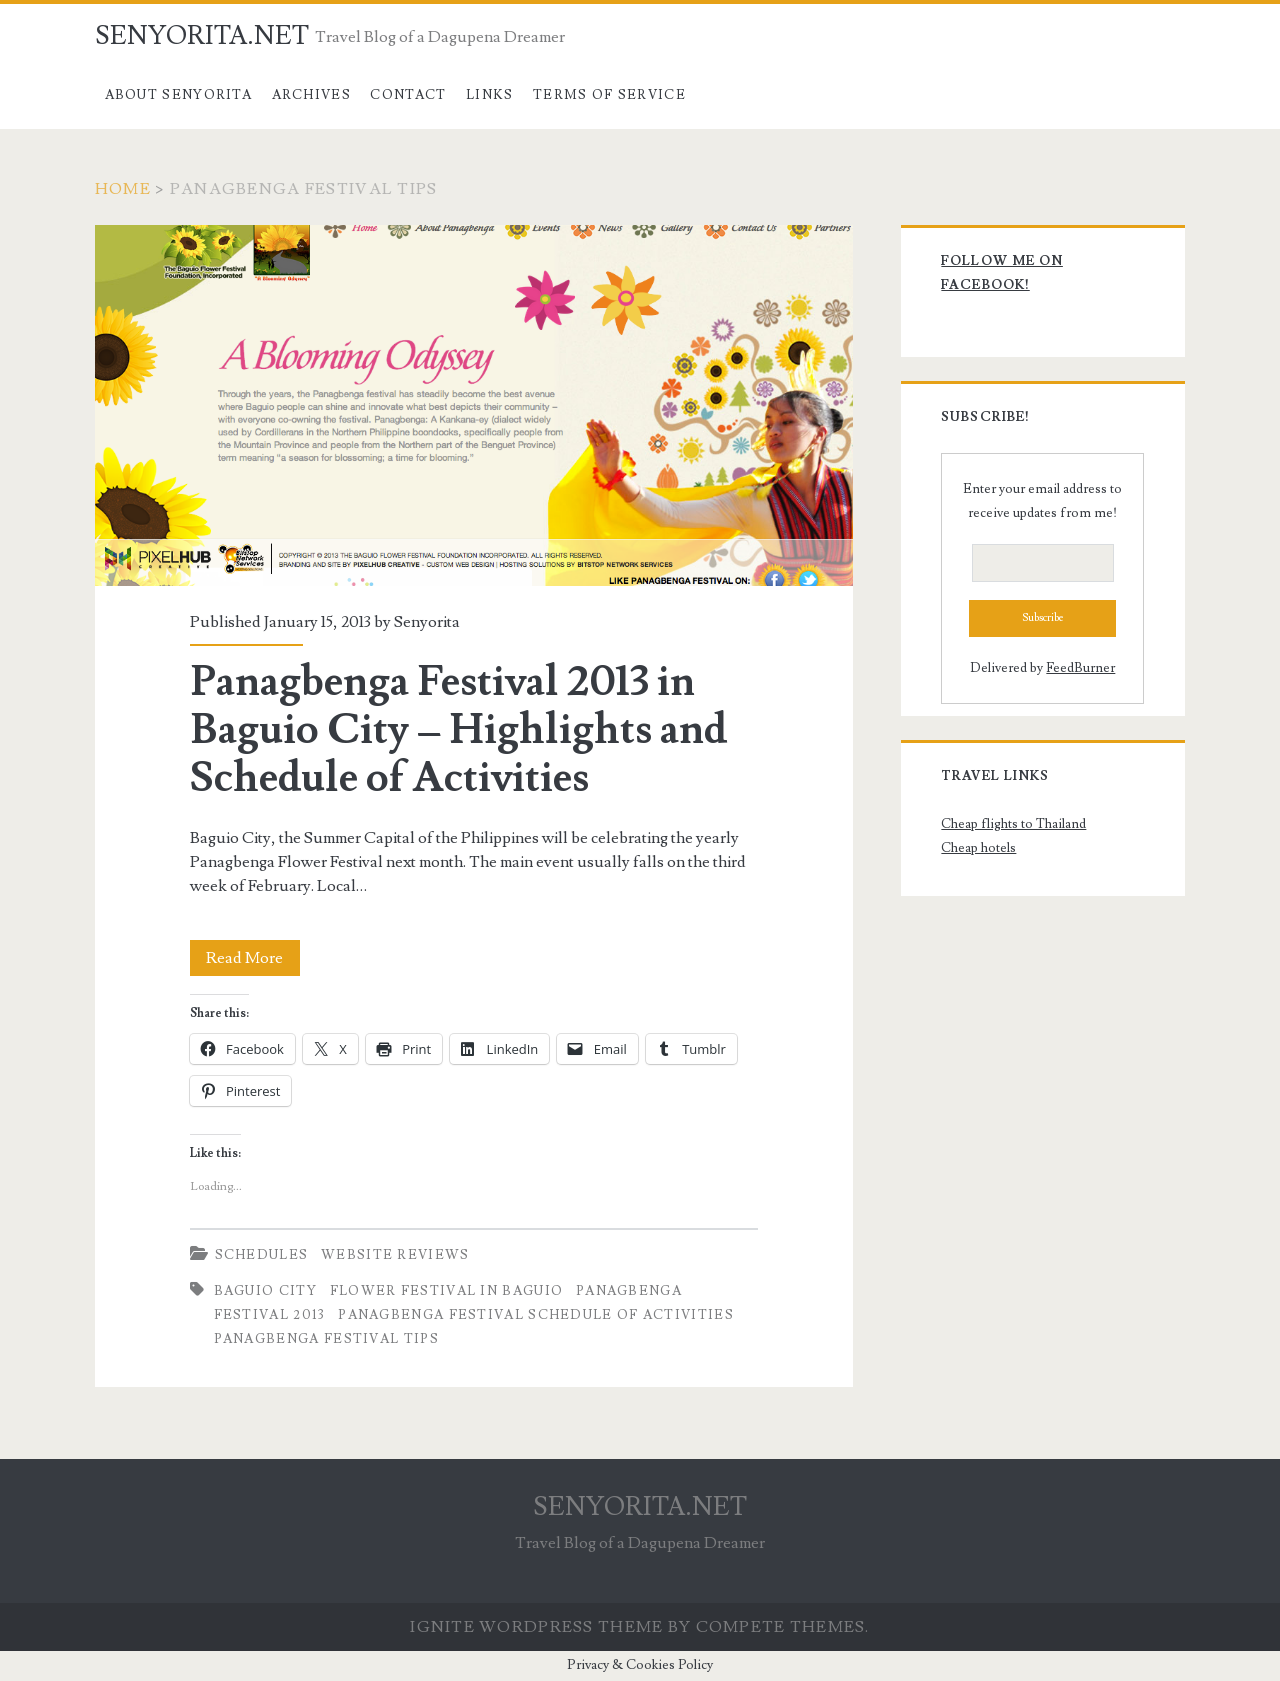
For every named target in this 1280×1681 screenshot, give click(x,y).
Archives (311, 95)
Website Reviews (395, 1255)
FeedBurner (1080, 668)
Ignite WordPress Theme (536, 1627)
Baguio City (265, 1291)
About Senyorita (179, 95)
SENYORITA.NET (202, 36)
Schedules (262, 1255)
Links (490, 95)
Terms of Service (609, 95)
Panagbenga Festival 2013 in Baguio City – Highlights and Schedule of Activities (474, 405)
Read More (253, 958)
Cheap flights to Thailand (1013, 824)
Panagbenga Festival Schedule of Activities (536, 1315)
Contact (408, 95)
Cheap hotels (978, 848)
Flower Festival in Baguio (447, 1291)
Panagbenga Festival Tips (326, 1339)
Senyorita (427, 622)
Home (123, 189)
